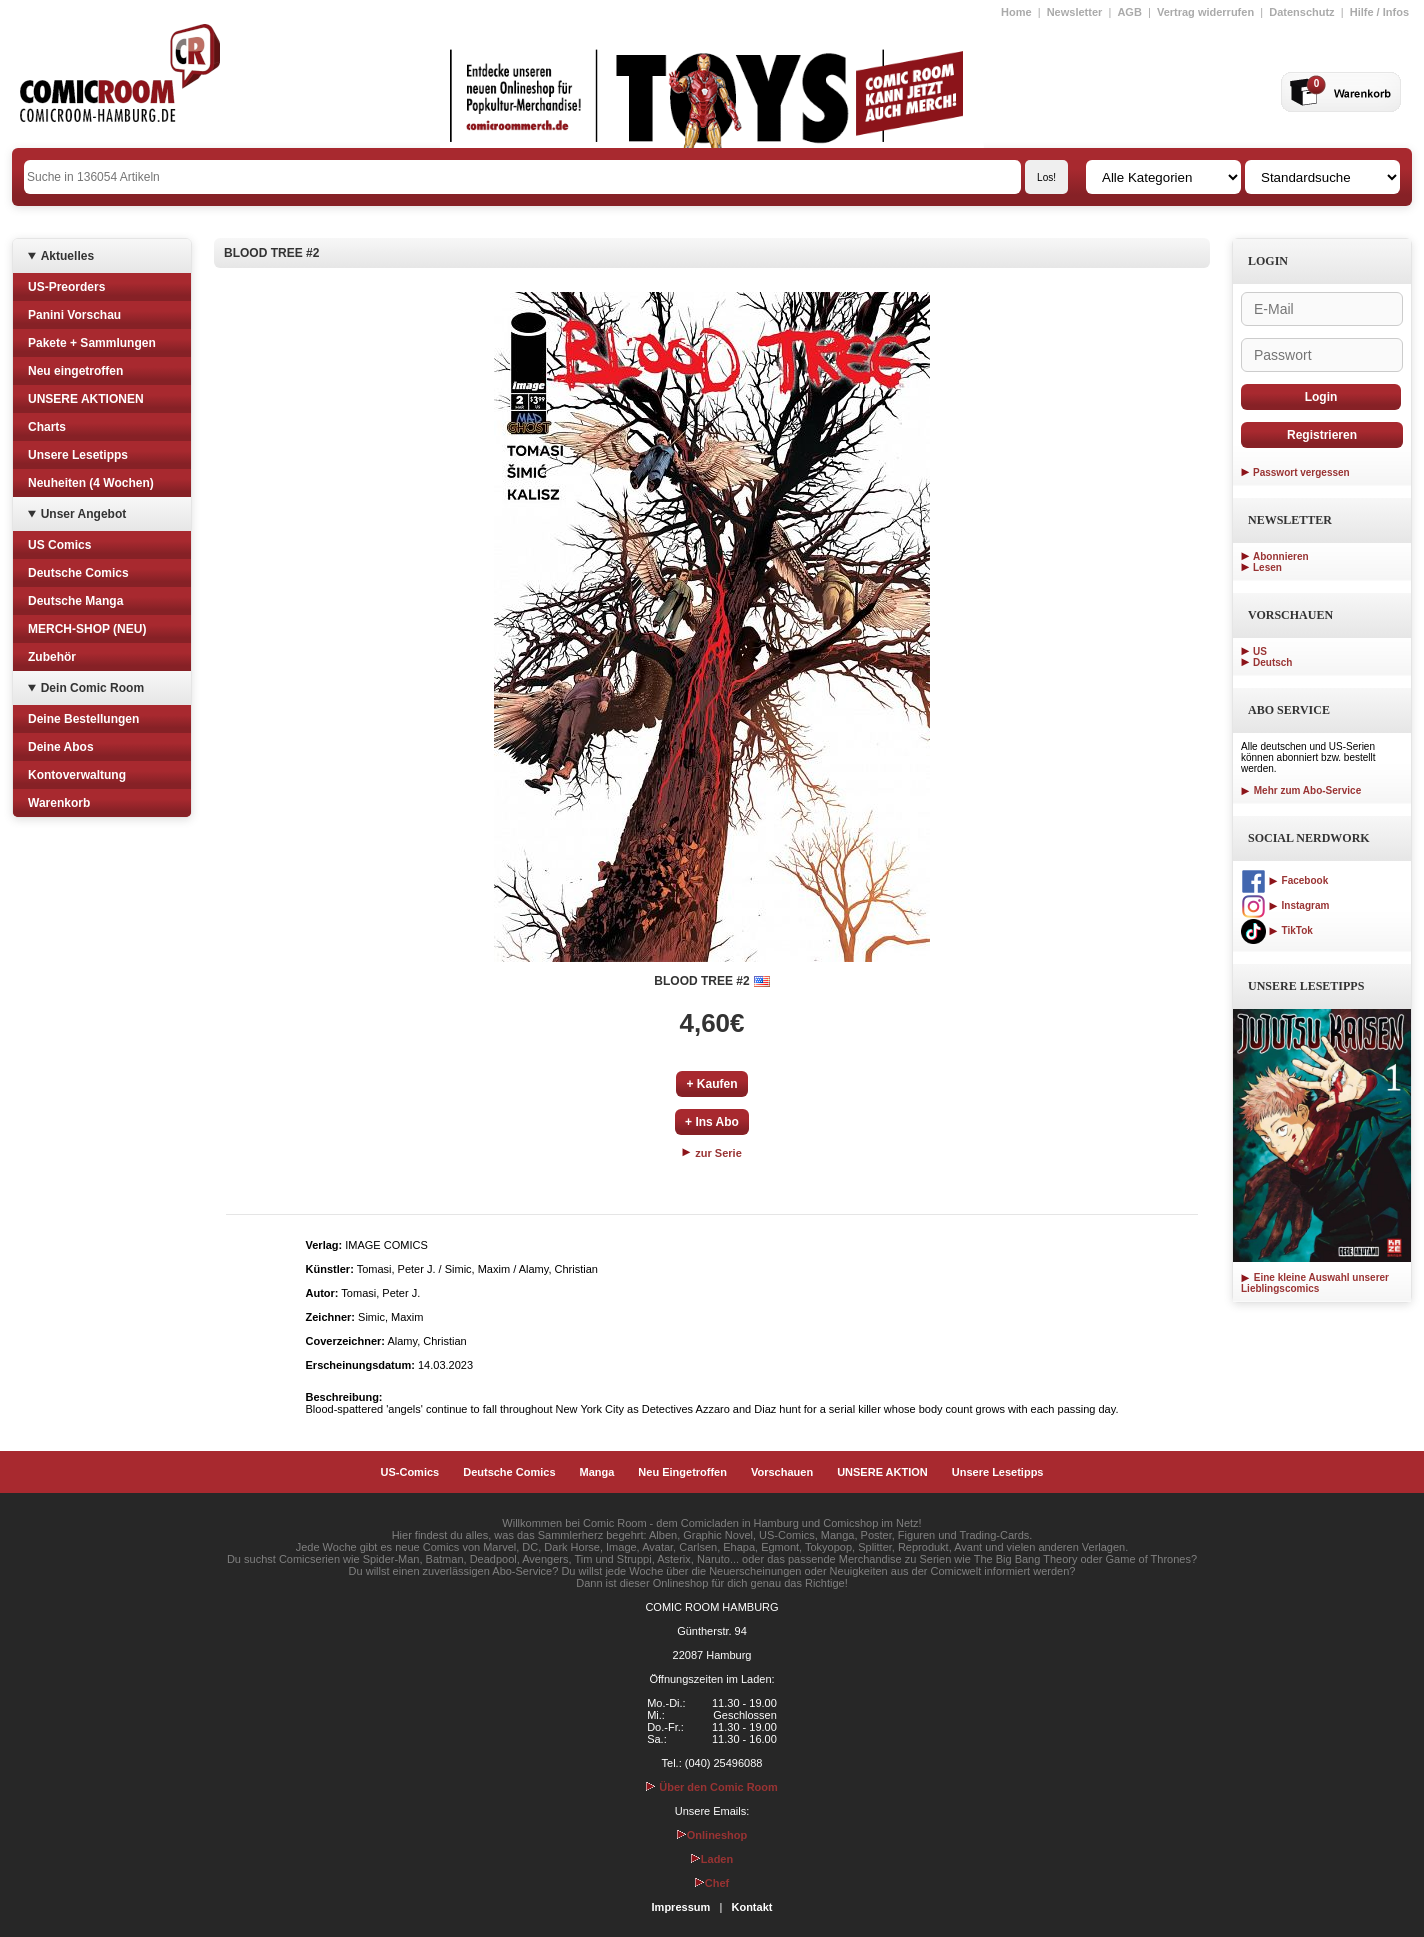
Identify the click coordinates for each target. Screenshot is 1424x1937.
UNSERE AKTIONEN (86, 399)
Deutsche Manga (75, 601)
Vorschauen (782, 1472)
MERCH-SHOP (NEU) (87, 629)
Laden (712, 1859)
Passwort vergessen (1301, 472)
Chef (712, 1883)
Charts (47, 427)
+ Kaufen (711, 1084)
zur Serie (712, 1153)
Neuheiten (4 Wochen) (91, 483)
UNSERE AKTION (882, 1472)
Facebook (1284, 880)
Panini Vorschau (74, 315)
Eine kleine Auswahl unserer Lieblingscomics (1315, 1283)
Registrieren (1322, 435)
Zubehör (52, 657)
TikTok (1277, 930)
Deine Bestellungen (83, 719)
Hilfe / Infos (1379, 12)
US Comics (59, 545)
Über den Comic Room (712, 1787)
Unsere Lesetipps (78, 455)
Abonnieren (1281, 556)
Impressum (681, 1907)
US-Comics (410, 1472)
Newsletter (1075, 12)
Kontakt (751, 1907)
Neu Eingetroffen (682, 1472)
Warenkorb (59, 803)
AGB (1129, 12)
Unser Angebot (84, 514)
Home (1016, 12)
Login (1321, 397)
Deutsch (1272, 662)
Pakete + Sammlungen (92, 343)
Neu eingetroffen (75, 371)
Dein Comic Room (92, 688)
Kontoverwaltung (77, 775)
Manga (597, 1472)
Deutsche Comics (78, 573)
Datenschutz (1301, 12)
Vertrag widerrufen (1205, 12)
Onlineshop (712, 1835)
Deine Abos (61, 747)
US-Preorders (66, 287)
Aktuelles (67, 256)
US (1260, 651)
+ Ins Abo (712, 1122)
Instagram (1285, 905)
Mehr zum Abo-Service (1301, 790)
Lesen (1267, 567)
